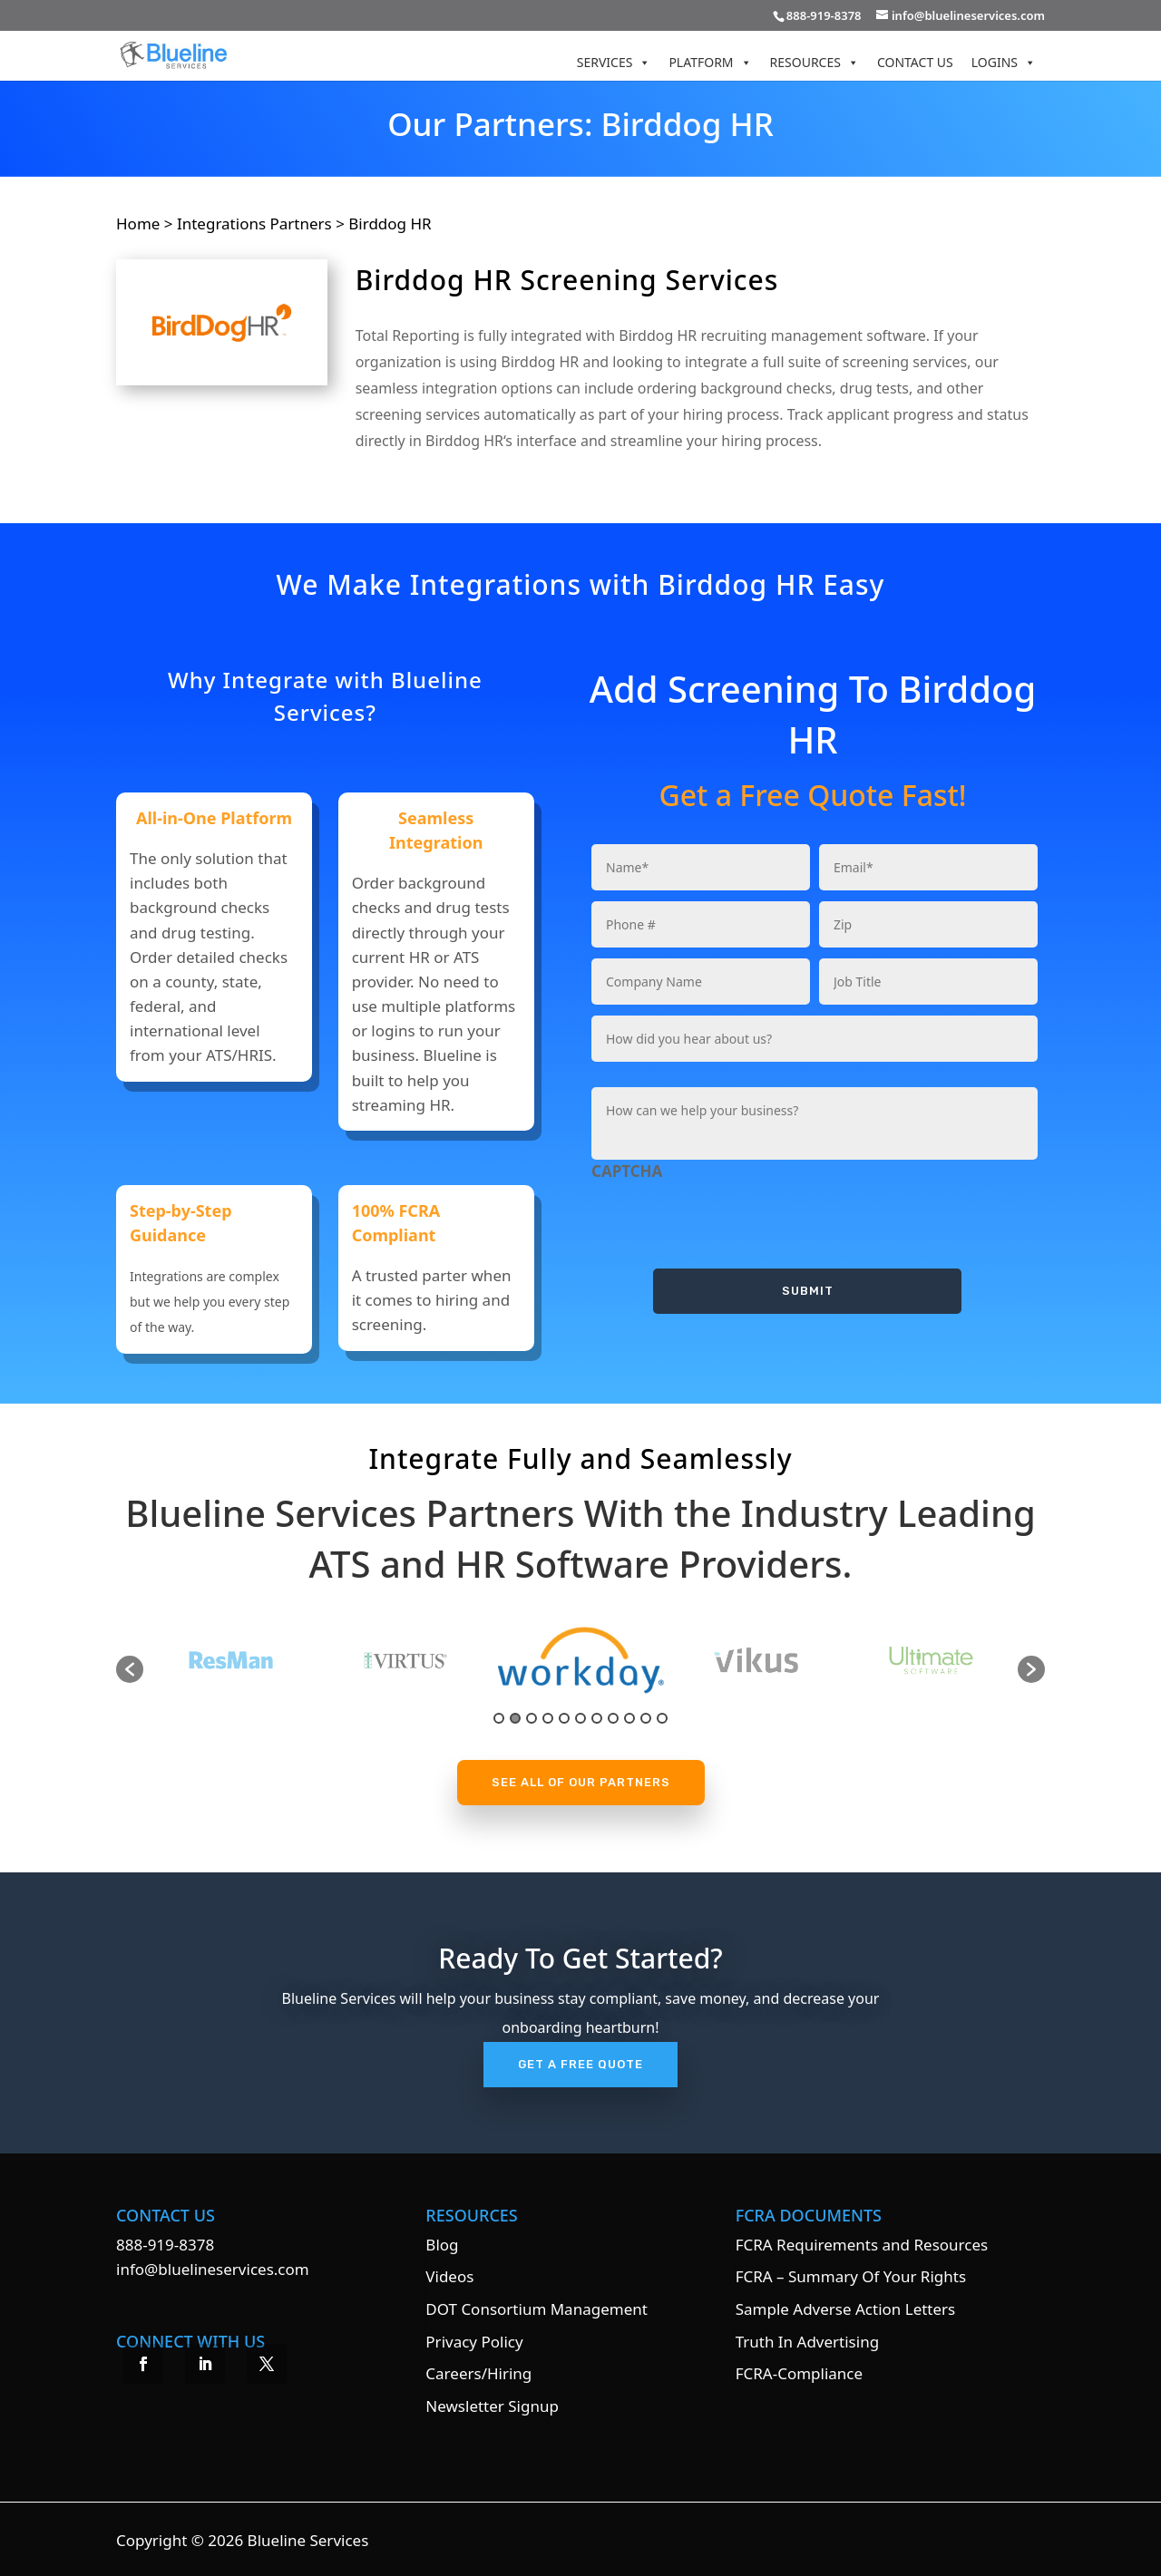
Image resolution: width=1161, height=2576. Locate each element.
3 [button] (531, 1718)
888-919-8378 (165, 2244)
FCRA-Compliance (799, 2373)
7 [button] (596, 1718)
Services (614, 62)
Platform (709, 62)
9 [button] (629, 1718)
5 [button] (564, 1718)
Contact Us (915, 62)
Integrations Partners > (261, 223)
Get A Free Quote (580, 2064)
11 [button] (662, 1718)
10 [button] (645, 1718)
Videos (449, 2276)
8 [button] (613, 1718)
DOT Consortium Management (536, 2309)
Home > (146, 223)
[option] (412, 1660)
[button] (129, 1669)
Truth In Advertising (807, 2341)
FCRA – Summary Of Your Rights (851, 2276)
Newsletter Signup (492, 2406)
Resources (814, 62)
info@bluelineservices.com (212, 2269)
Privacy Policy (473, 2341)
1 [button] (498, 1718)
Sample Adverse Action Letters (846, 2309)
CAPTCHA (626, 1171)
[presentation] (729, 1218)
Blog (441, 2244)
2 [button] (515, 1718)
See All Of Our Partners (581, 1782)
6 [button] (580, 1718)
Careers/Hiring (478, 2373)
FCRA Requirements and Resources (862, 2244)
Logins (1003, 62)
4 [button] (547, 1718)
